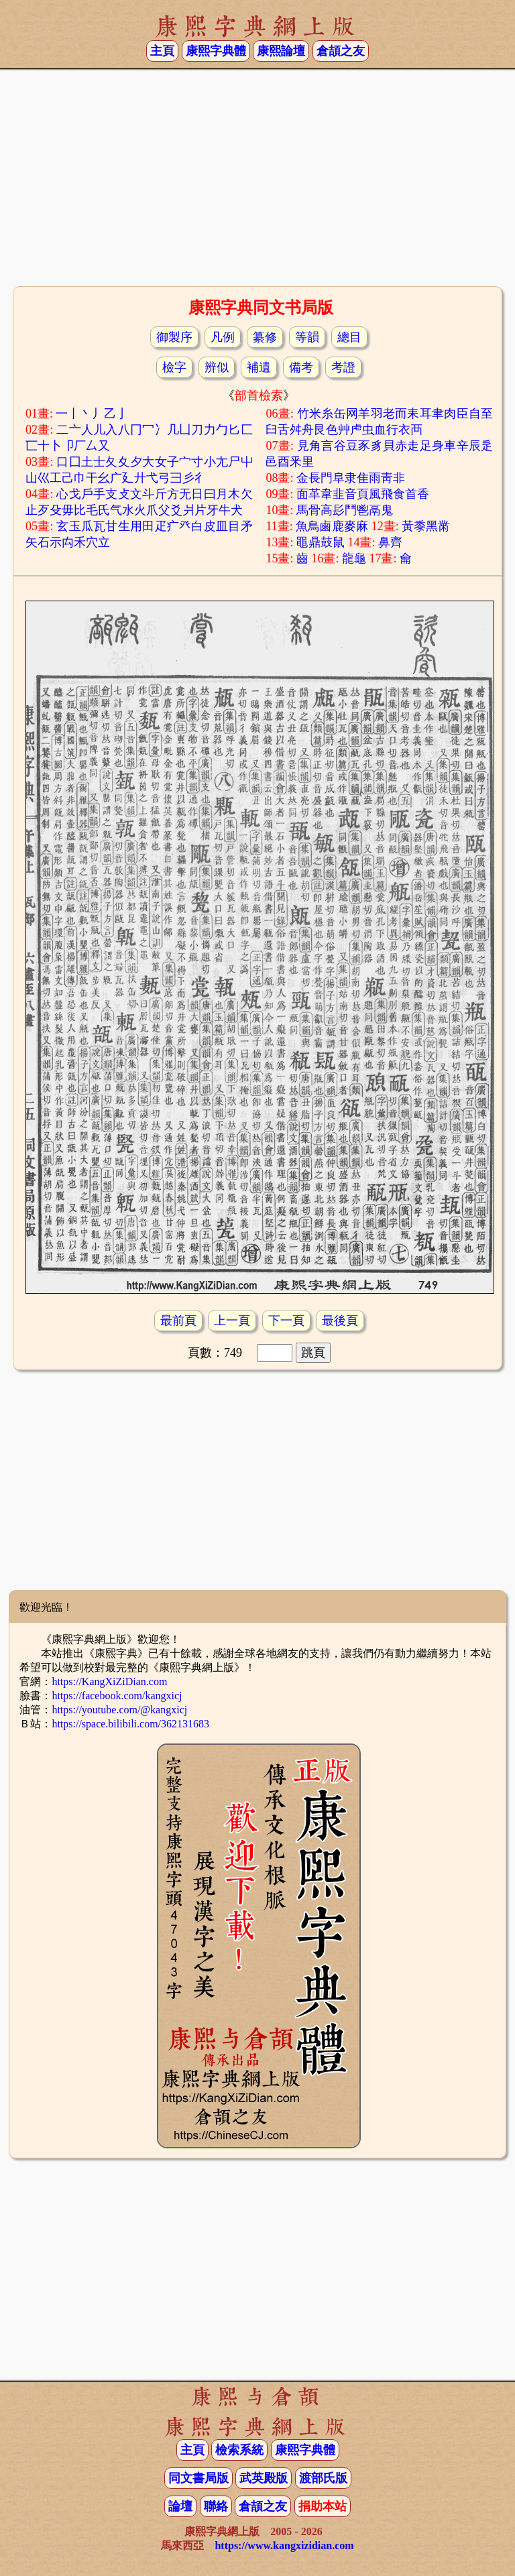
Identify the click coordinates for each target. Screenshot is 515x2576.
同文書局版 (198, 2478)
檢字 (174, 367)
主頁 (162, 51)
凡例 (223, 337)
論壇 (180, 2506)
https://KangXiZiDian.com (109, 1681)
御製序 (174, 337)
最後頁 (340, 1320)
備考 (301, 367)
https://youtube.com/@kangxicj (119, 1709)
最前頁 (178, 1320)
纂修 (265, 337)
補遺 (259, 367)
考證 (343, 367)
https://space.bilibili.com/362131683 (130, 1723)
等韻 (307, 337)
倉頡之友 (341, 51)
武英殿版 (263, 2478)
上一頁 (232, 1320)
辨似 (217, 367)
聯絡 (216, 2506)
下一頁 (286, 1320)
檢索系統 (239, 2450)
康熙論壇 (281, 51)
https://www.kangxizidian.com (284, 2545)
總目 (349, 337)
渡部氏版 (323, 2478)
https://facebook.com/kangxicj (117, 1695)
